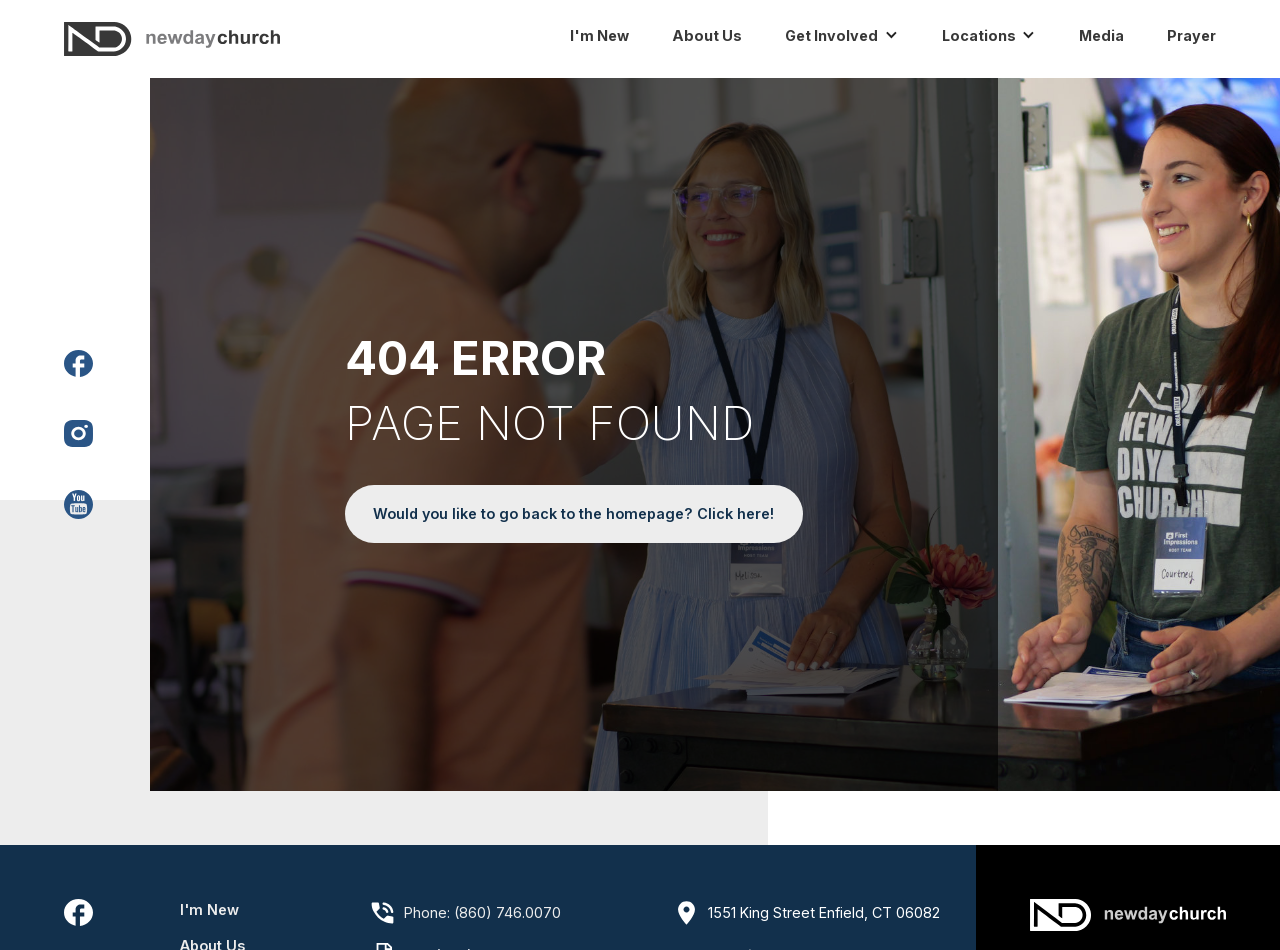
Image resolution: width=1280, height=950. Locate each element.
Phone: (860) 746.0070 (482, 912)
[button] (851, 36)
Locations (979, 35)
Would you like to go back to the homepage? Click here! (573, 513)
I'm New (209, 909)
